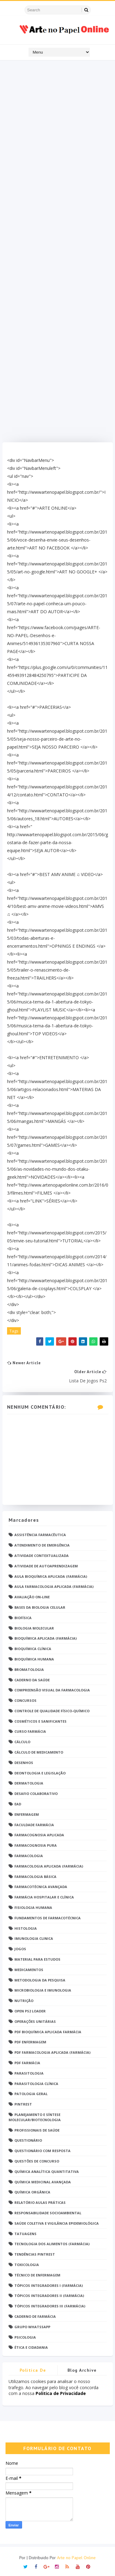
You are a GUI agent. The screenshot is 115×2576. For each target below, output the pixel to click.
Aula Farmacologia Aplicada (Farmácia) (54, 1586)
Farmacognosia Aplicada (39, 1835)
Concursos (25, 1700)
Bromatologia (29, 1669)
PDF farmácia (27, 2062)
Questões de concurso (36, 2161)
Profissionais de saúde (36, 2130)
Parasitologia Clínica (36, 2083)
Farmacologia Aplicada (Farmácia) (48, 1866)
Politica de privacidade (33, 2371)
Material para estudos (37, 1959)
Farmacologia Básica (35, 1876)
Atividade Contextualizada (41, 1555)
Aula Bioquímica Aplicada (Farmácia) (50, 1576)
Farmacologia (28, 1855)
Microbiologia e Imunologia (42, 1990)
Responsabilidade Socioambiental (47, 2213)
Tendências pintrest (34, 2254)
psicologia (25, 2337)
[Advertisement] (57, 252)
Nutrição (23, 2000)
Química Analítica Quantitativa (46, 2171)
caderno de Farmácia (35, 2316)
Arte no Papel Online (76, 2557)
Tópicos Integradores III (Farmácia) (49, 2306)
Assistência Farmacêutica (40, 1534)
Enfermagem (26, 1814)
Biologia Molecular (34, 1628)
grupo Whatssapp (32, 2327)
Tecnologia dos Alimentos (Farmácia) (52, 2244)
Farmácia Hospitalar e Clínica (44, 1897)
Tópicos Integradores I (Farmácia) (48, 2285)
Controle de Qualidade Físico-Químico (52, 1711)
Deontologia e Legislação (40, 1773)
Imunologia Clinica (33, 1938)
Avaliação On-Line (32, 1597)
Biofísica (23, 1617)
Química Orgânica (32, 2192)
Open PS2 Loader (30, 2011)
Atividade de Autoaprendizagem (46, 1566)
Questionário (28, 2140)
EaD (17, 1804)
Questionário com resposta (42, 2150)
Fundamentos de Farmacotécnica (47, 1918)
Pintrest (23, 2104)
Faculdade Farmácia (34, 1824)
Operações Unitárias (35, 2021)
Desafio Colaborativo (36, 1793)
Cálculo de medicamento (38, 1752)
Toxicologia (26, 2264)
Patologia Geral (31, 2093)
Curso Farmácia (30, 1731)
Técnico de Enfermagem (37, 2275)
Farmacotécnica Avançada (40, 1886)
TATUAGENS (25, 2233)
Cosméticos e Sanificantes (40, 1721)
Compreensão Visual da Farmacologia (52, 1690)
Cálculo (22, 1741)
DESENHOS (23, 1762)
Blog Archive (82, 2370)
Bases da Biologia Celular (39, 1607)
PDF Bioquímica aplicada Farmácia (47, 2032)
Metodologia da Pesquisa (39, 1980)
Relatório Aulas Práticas (40, 2202)
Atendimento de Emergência (42, 1545)
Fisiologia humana (33, 1907)
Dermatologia (28, 1783)
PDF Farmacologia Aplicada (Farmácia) (52, 2052)
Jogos (20, 1949)
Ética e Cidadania (31, 2347)
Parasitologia (29, 2073)
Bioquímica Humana (34, 1659)
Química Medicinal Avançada (42, 2182)
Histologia (25, 1928)
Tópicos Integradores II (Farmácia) (49, 2295)
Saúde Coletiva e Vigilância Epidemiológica (56, 2223)
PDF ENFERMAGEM (30, 2042)
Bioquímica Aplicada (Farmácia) (45, 1638)
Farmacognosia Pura (35, 1845)
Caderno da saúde (32, 1680)
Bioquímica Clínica (32, 1648)
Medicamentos (28, 1969)
